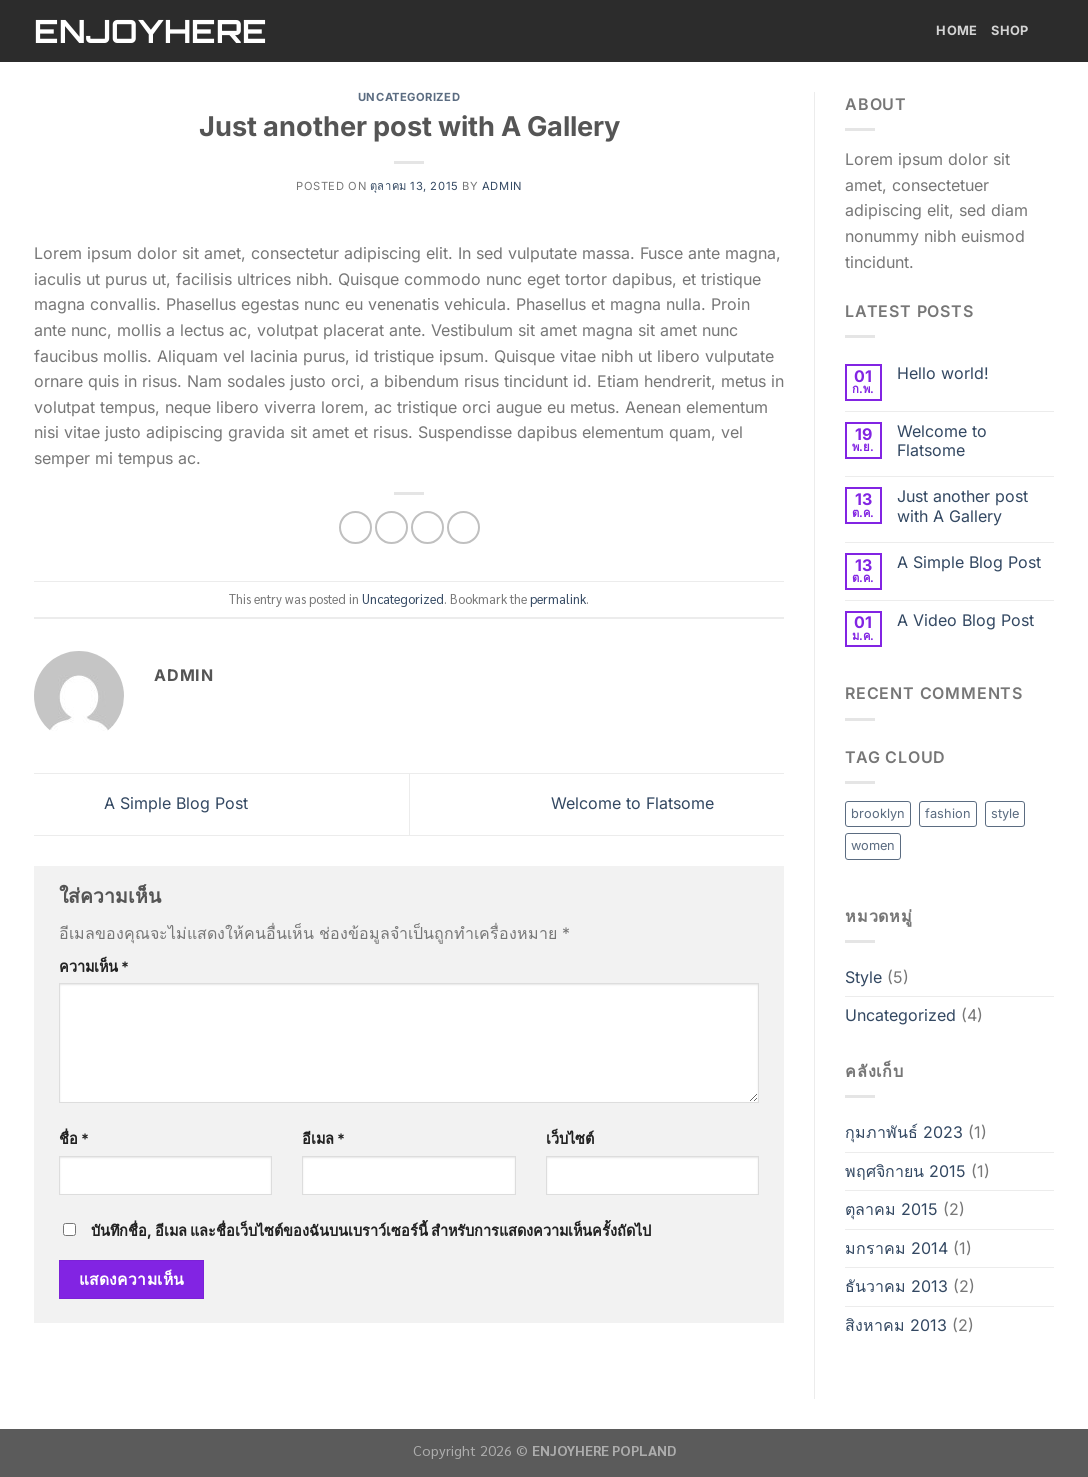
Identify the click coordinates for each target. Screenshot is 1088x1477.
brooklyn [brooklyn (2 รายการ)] (878, 813)
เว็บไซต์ (570, 1138)
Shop (1022, 30)
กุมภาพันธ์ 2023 (904, 1132)
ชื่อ (74, 1138)
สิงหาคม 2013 (896, 1325)
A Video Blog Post (965, 620)
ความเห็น (94, 966)
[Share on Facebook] (355, 527)
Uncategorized (409, 97)
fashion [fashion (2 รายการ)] (948, 813)
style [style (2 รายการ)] (1005, 813)
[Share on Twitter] (391, 527)
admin (502, 186)
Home (956, 30)
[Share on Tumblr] (463, 527)
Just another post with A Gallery (962, 506)
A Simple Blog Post (141, 803)
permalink (558, 598)
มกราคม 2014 (896, 1248)
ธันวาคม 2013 (896, 1286)
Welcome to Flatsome (667, 803)
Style (863, 977)
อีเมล (323, 1138)
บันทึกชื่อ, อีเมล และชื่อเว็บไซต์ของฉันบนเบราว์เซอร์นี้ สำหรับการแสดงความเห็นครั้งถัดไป (371, 1230)
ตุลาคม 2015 (891, 1209)
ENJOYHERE (148, 31)
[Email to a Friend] (427, 527)
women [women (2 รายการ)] (873, 845)
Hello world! (943, 373)
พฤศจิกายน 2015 (905, 1171)
